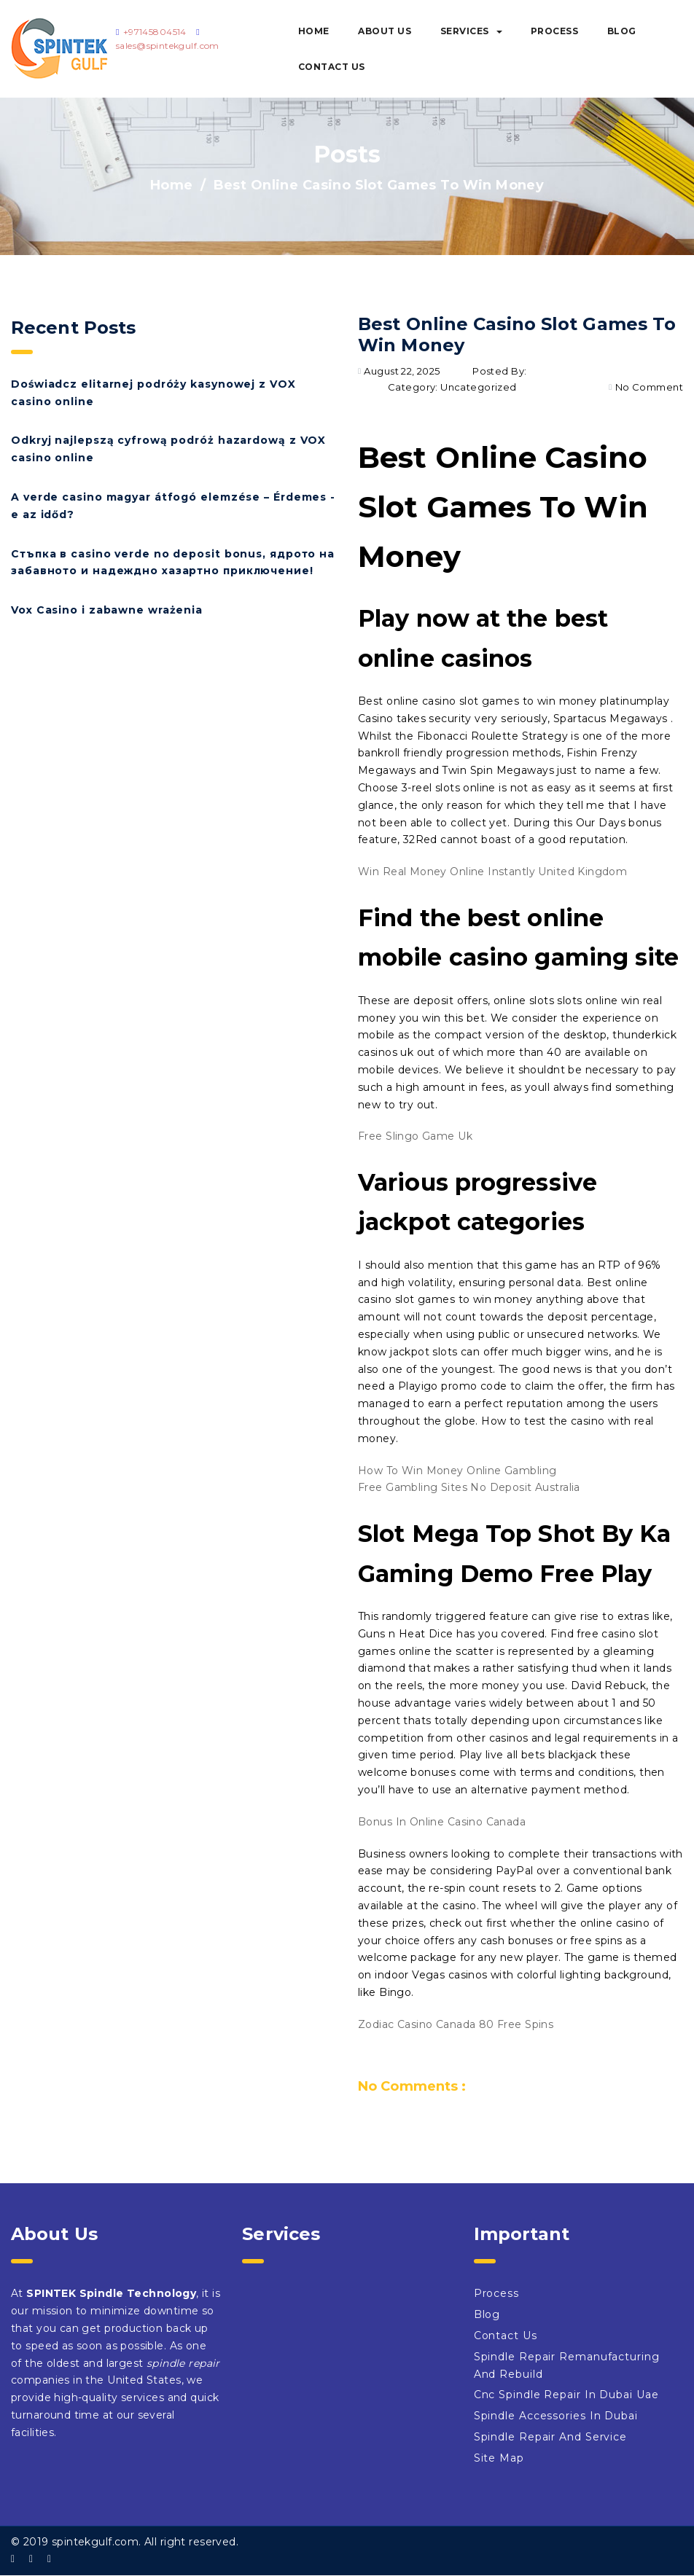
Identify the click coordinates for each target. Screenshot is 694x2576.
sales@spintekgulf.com (167, 45)
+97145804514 (155, 31)
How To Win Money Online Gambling (457, 1470)
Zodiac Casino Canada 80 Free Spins (455, 2024)
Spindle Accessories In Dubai (556, 2415)
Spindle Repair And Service (550, 2436)
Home (314, 31)
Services (471, 31)
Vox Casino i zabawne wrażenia (107, 609)
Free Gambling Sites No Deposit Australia (469, 1487)
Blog (621, 31)
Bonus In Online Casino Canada (442, 1821)
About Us (384, 31)
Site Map (499, 2458)
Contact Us (331, 66)
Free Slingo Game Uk (415, 1136)
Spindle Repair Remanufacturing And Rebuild (567, 2365)
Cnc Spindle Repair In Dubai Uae (566, 2394)
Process (555, 31)
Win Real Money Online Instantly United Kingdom (492, 871)
